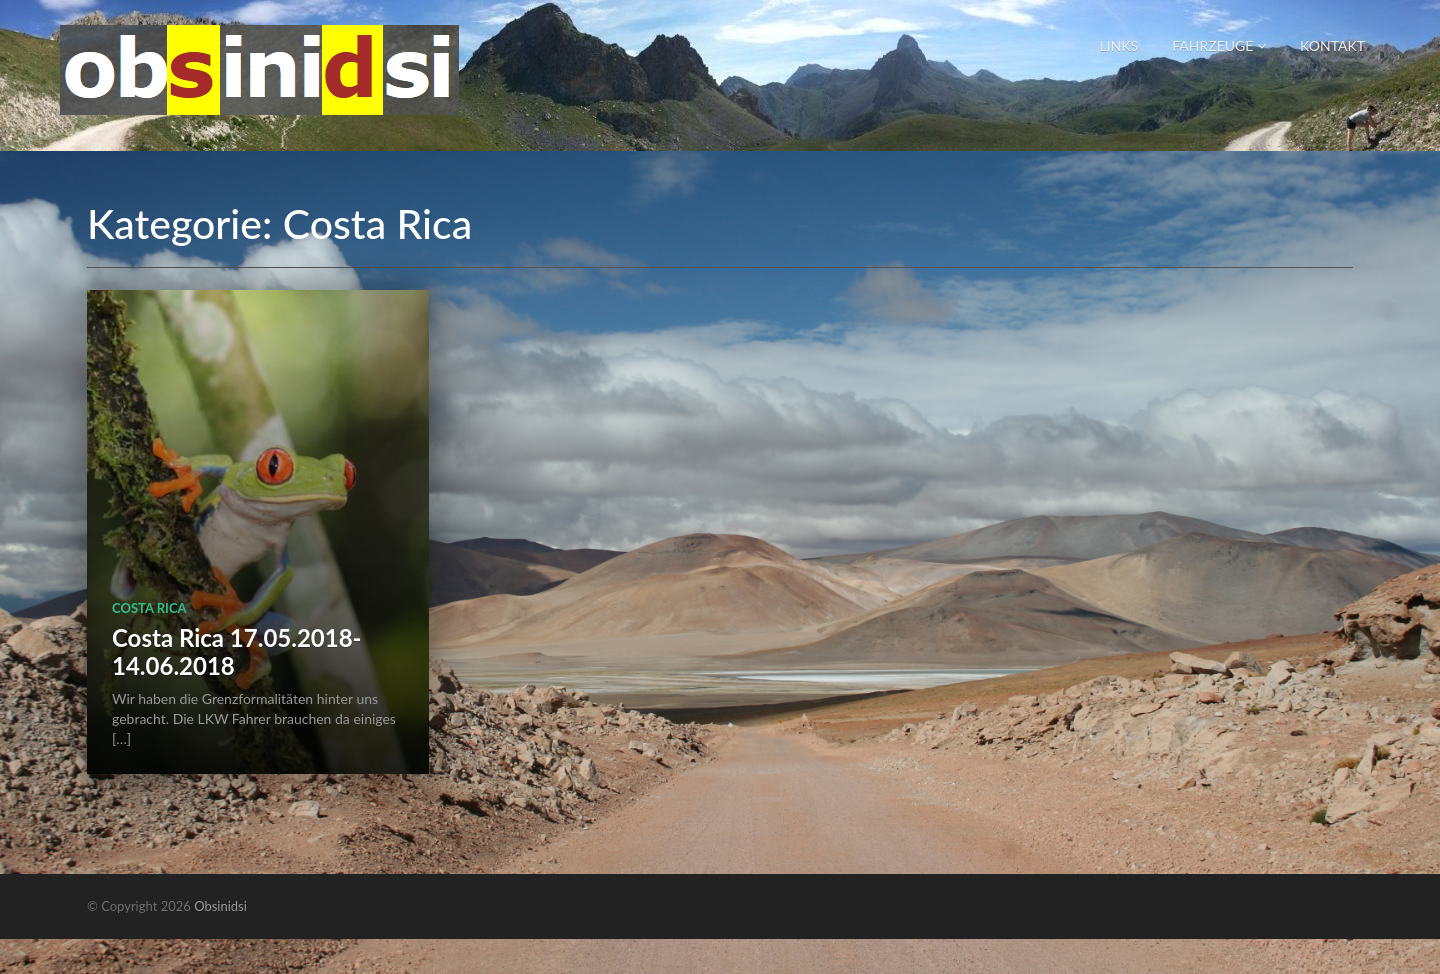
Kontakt (1332, 45)
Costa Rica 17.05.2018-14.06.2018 (237, 651)
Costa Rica (149, 608)
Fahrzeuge (1219, 45)
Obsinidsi (220, 906)
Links (1118, 45)
